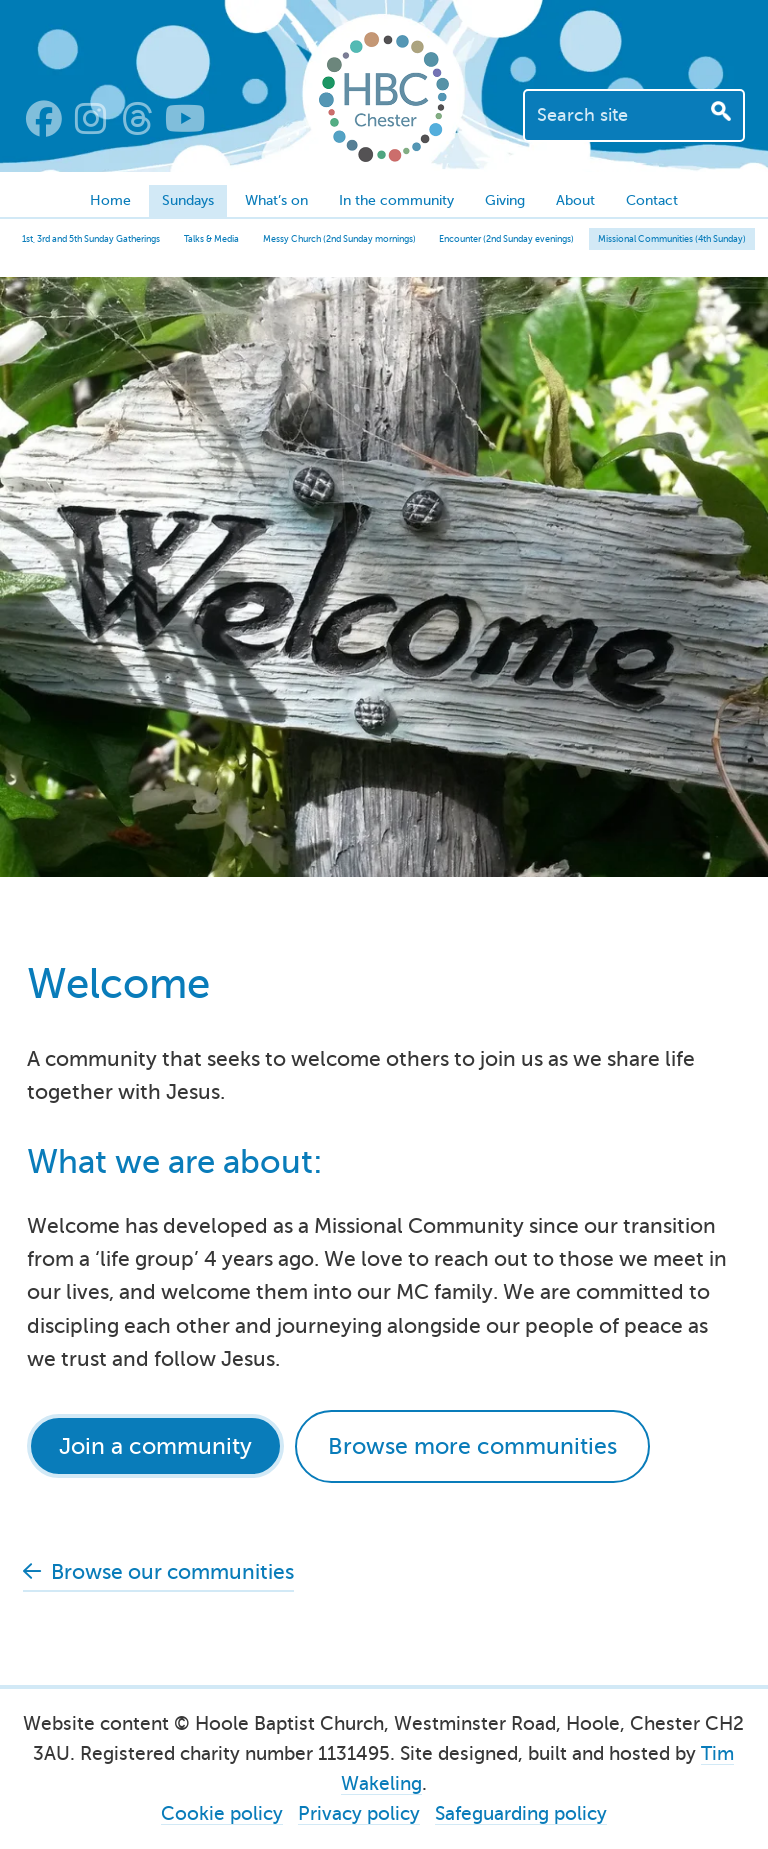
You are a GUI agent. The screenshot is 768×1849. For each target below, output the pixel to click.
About (575, 200)
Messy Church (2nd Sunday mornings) (339, 239)
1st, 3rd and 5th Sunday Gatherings (91, 239)
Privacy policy (359, 1813)
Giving (505, 200)
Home (110, 200)
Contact (652, 200)
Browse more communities (472, 1446)
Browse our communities (172, 1572)
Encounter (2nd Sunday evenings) (506, 239)
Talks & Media (211, 239)
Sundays (188, 200)
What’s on (276, 200)
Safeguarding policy (521, 1813)
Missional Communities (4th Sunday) (672, 239)
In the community (396, 200)
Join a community (155, 1446)
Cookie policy (222, 1813)
